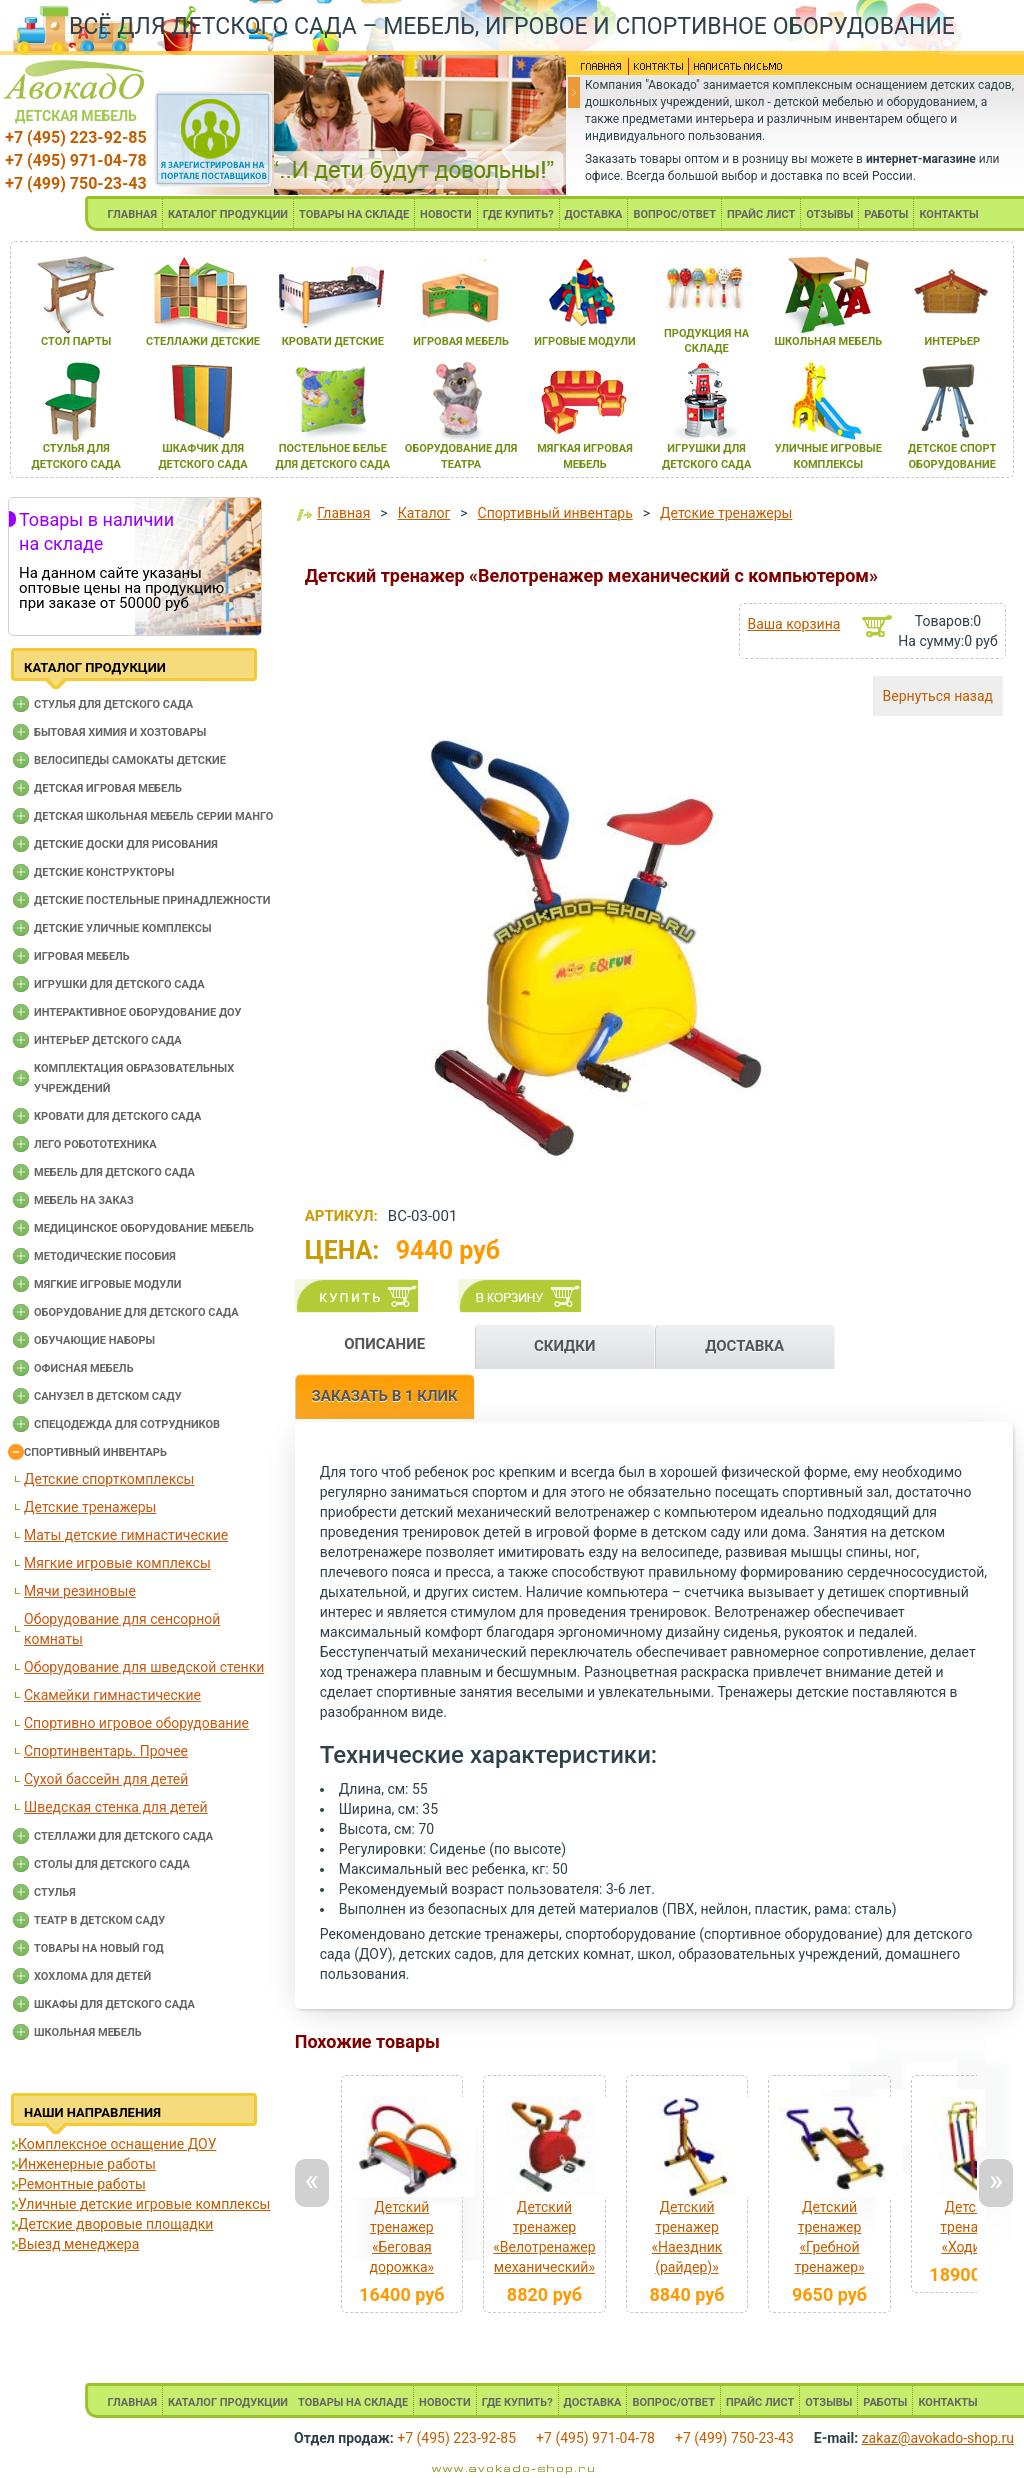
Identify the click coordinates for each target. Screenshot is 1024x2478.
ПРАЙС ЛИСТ (761, 214)
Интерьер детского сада (108, 1040)
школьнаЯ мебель (828, 341)
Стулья (55, 1892)
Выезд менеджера (78, 2244)
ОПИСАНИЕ (384, 1344)
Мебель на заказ (84, 1200)
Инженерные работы (87, 2164)
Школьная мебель (88, 2032)
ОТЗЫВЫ (829, 214)
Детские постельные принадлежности (152, 900)
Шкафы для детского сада (114, 2004)
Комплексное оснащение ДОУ (117, 2144)
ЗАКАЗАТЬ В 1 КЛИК (385, 1396)
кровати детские (333, 341)
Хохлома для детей (92, 1976)
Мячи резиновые (80, 1591)
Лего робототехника (95, 1144)
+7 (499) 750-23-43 (75, 183)
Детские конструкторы (104, 872)
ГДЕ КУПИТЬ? (518, 214)
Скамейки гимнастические (112, 1695)
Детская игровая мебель (108, 788)
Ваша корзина (793, 624)
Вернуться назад (938, 696)
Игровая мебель (82, 956)
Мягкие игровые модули (107, 1284)
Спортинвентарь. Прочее (106, 1751)
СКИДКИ (565, 1346)
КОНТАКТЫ (948, 214)
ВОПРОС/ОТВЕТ (674, 214)
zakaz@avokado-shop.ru (938, 2438)
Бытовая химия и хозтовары (120, 732)
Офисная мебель (84, 1368)
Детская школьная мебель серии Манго (153, 816)
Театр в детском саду (99, 1920)
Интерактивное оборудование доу (138, 1012)
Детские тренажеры (90, 1507)
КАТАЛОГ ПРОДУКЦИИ (228, 214)
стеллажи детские (203, 341)
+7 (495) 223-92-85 (75, 137)
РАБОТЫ (886, 214)
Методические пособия (105, 1256)
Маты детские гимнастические (126, 1535)
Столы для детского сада (112, 1864)
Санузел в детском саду (108, 1396)
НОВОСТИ (446, 214)
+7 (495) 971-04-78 (75, 160)
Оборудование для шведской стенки (144, 1667)
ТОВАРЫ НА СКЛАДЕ (354, 214)
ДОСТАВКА (594, 214)
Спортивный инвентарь (95, 1452)
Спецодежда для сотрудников (127, 1424)
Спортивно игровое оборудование (136, 1723)
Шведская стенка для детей (116, 1807)
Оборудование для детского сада (136, 1312)
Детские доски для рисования (126, 844)
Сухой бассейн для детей (106, 1779)
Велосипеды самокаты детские (130, 760)
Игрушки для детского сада (119, 984)
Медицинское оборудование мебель (144, 1228)
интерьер (952, 341)
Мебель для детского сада (114, 1172)
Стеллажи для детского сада (123, 1836)
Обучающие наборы (94, 1340)
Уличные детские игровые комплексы (144, 2204)
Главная (343, 513)
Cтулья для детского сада (113, 704)
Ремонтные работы (82, 2184)
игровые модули (584, 341)
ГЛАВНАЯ (132, 214)
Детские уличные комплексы (123, 928)
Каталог (424, 513)
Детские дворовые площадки (115, 2224)
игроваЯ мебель (461, 341)
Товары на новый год (99, 1948)
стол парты (76, 341)
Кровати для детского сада (117, 1116)
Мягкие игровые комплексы (117, 1563)
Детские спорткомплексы (109, 1479)
